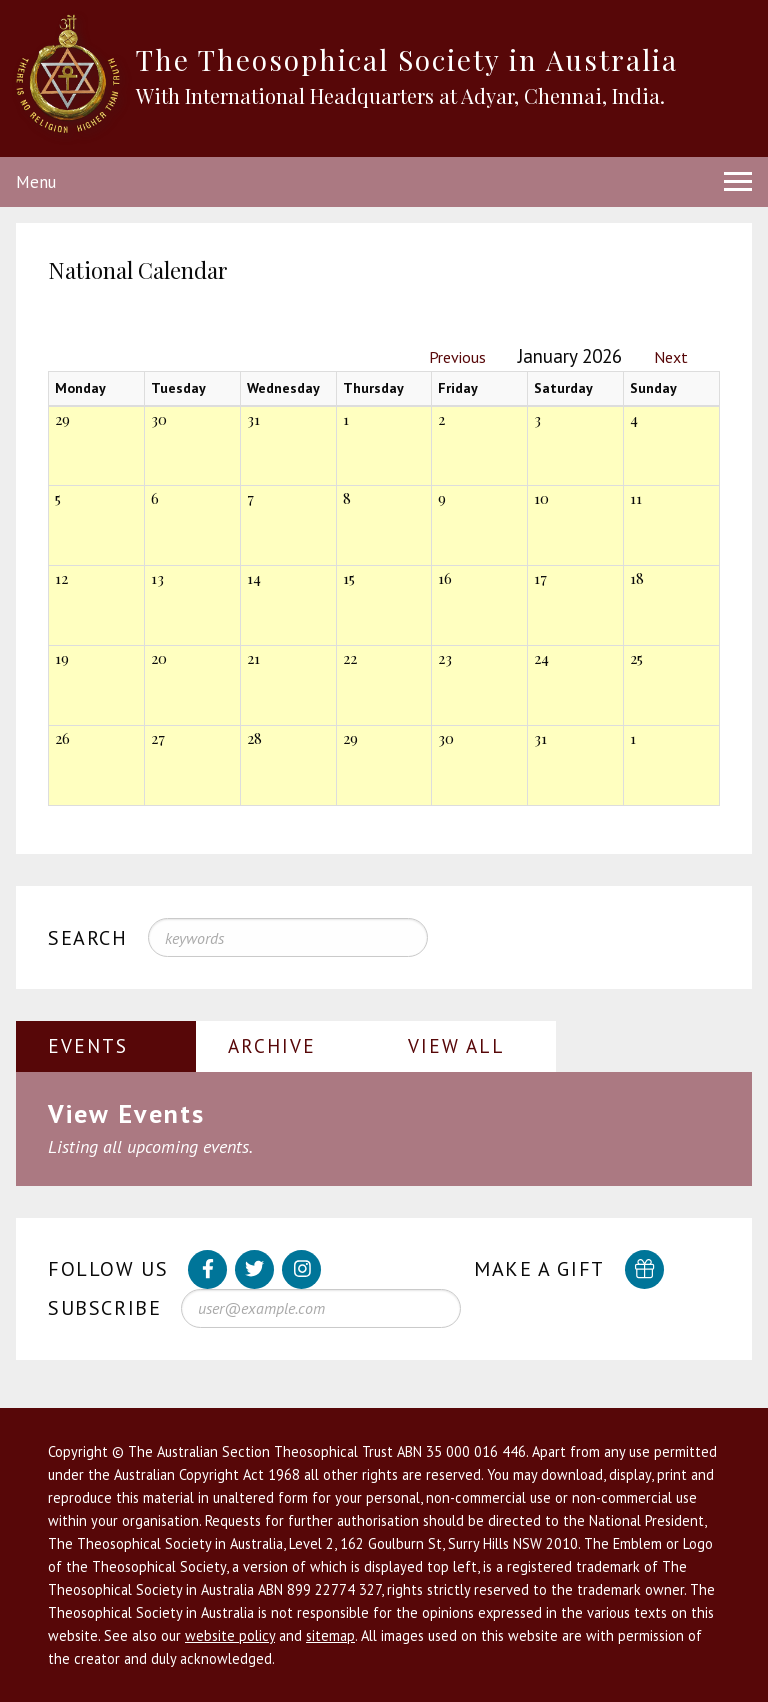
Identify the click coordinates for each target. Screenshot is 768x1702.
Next (671, 357)
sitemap (330, 1635)
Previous (457, 357)
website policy (230, 1635)
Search (88, 938)
